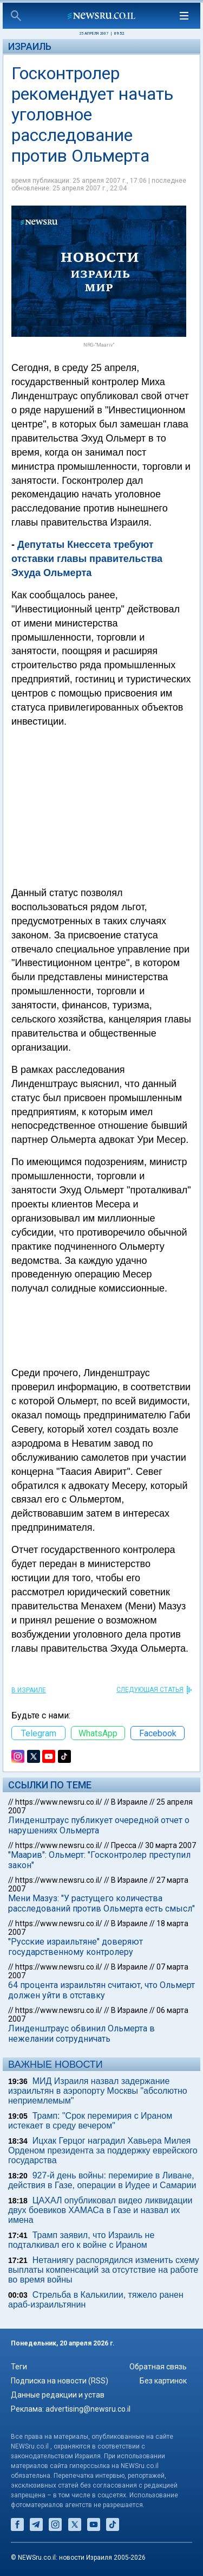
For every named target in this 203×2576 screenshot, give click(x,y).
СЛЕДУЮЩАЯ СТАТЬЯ (150, 1689)
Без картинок (163, 2380)
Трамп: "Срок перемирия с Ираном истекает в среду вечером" (90, 2120)
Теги (19, 2366)
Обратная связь (158, 2366)
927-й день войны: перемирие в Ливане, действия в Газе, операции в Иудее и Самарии (102, 2180)
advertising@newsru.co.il (87, 2409)
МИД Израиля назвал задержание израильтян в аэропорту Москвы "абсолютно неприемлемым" (97, 2090)
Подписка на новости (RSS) (59, 2380)
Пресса (123, 1845)
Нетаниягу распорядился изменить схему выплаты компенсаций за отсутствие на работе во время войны (103, 2269)
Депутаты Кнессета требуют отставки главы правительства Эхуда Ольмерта (86, 558)
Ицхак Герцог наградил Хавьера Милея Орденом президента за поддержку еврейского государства (103, 2150)
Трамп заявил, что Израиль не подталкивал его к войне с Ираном (81, 2239)
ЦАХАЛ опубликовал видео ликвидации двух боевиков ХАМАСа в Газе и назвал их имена (100, 2210)
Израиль (29, 46)
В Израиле (28, 1690)
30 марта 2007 (170, 1845)
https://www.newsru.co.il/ (58, 1802)
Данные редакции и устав (57, 2394)
